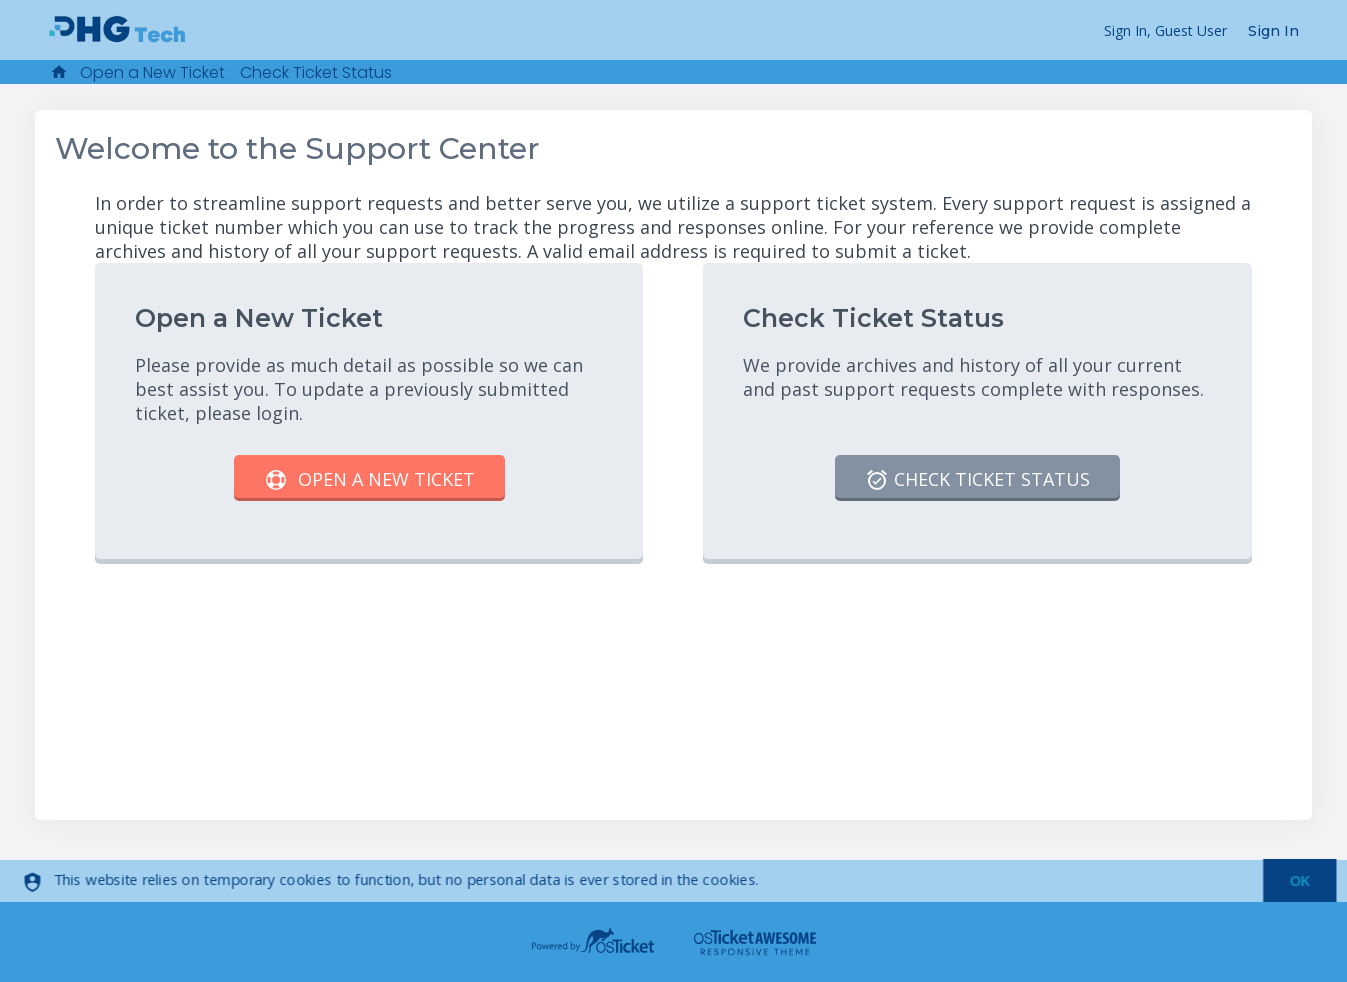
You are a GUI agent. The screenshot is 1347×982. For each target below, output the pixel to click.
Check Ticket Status (316, 72)
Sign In (1273, 31)
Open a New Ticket (152, 72)
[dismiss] (1290, 881)
